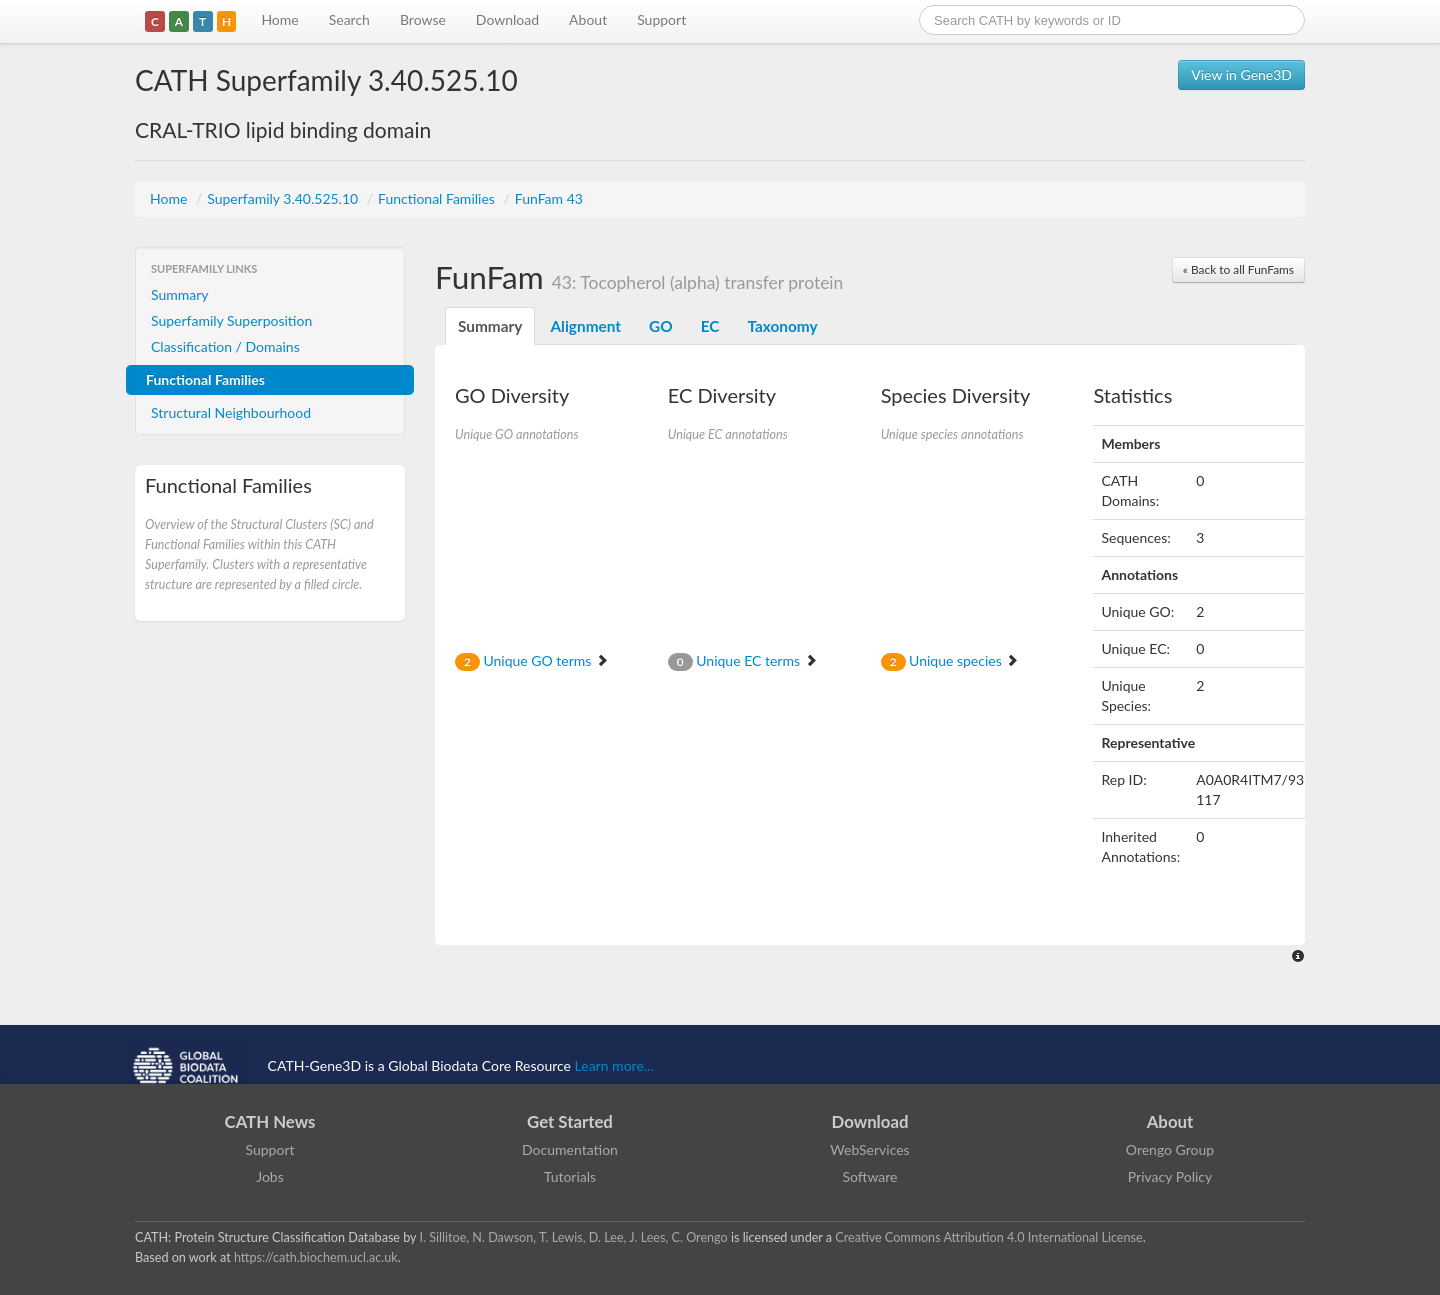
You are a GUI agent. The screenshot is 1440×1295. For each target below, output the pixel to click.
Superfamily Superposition (231, 320)
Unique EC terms (743, 660)
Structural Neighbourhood (231, 412)
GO (661, 326)
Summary (180, 294)
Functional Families (438, 198)
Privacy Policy (1170, 1176)
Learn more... (614, 1065)
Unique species (950, 660)
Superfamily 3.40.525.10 (284, 198)
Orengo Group (1170, 1149)
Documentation (570, 1149)
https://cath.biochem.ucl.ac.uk (316, 1257)
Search (349, 19)
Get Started (570, 1121)
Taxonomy (782, 326)
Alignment (585, 326)
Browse (423, 19)
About (588, 19)
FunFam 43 (549, 198)
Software (870, 1176)
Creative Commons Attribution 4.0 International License (988, 1237)
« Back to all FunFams (1238, 269)
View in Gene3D (1241, 74)
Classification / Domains (225, 346)
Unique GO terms (532, 660)
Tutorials (570, 1176)
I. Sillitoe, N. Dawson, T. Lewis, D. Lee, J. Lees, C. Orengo (574, 1237)
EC (710, 326)
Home (279, 19)
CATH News (270, 1121)
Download (507, 19)
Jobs (270, 1176)
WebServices (869, 1149)
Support (661, 19)
